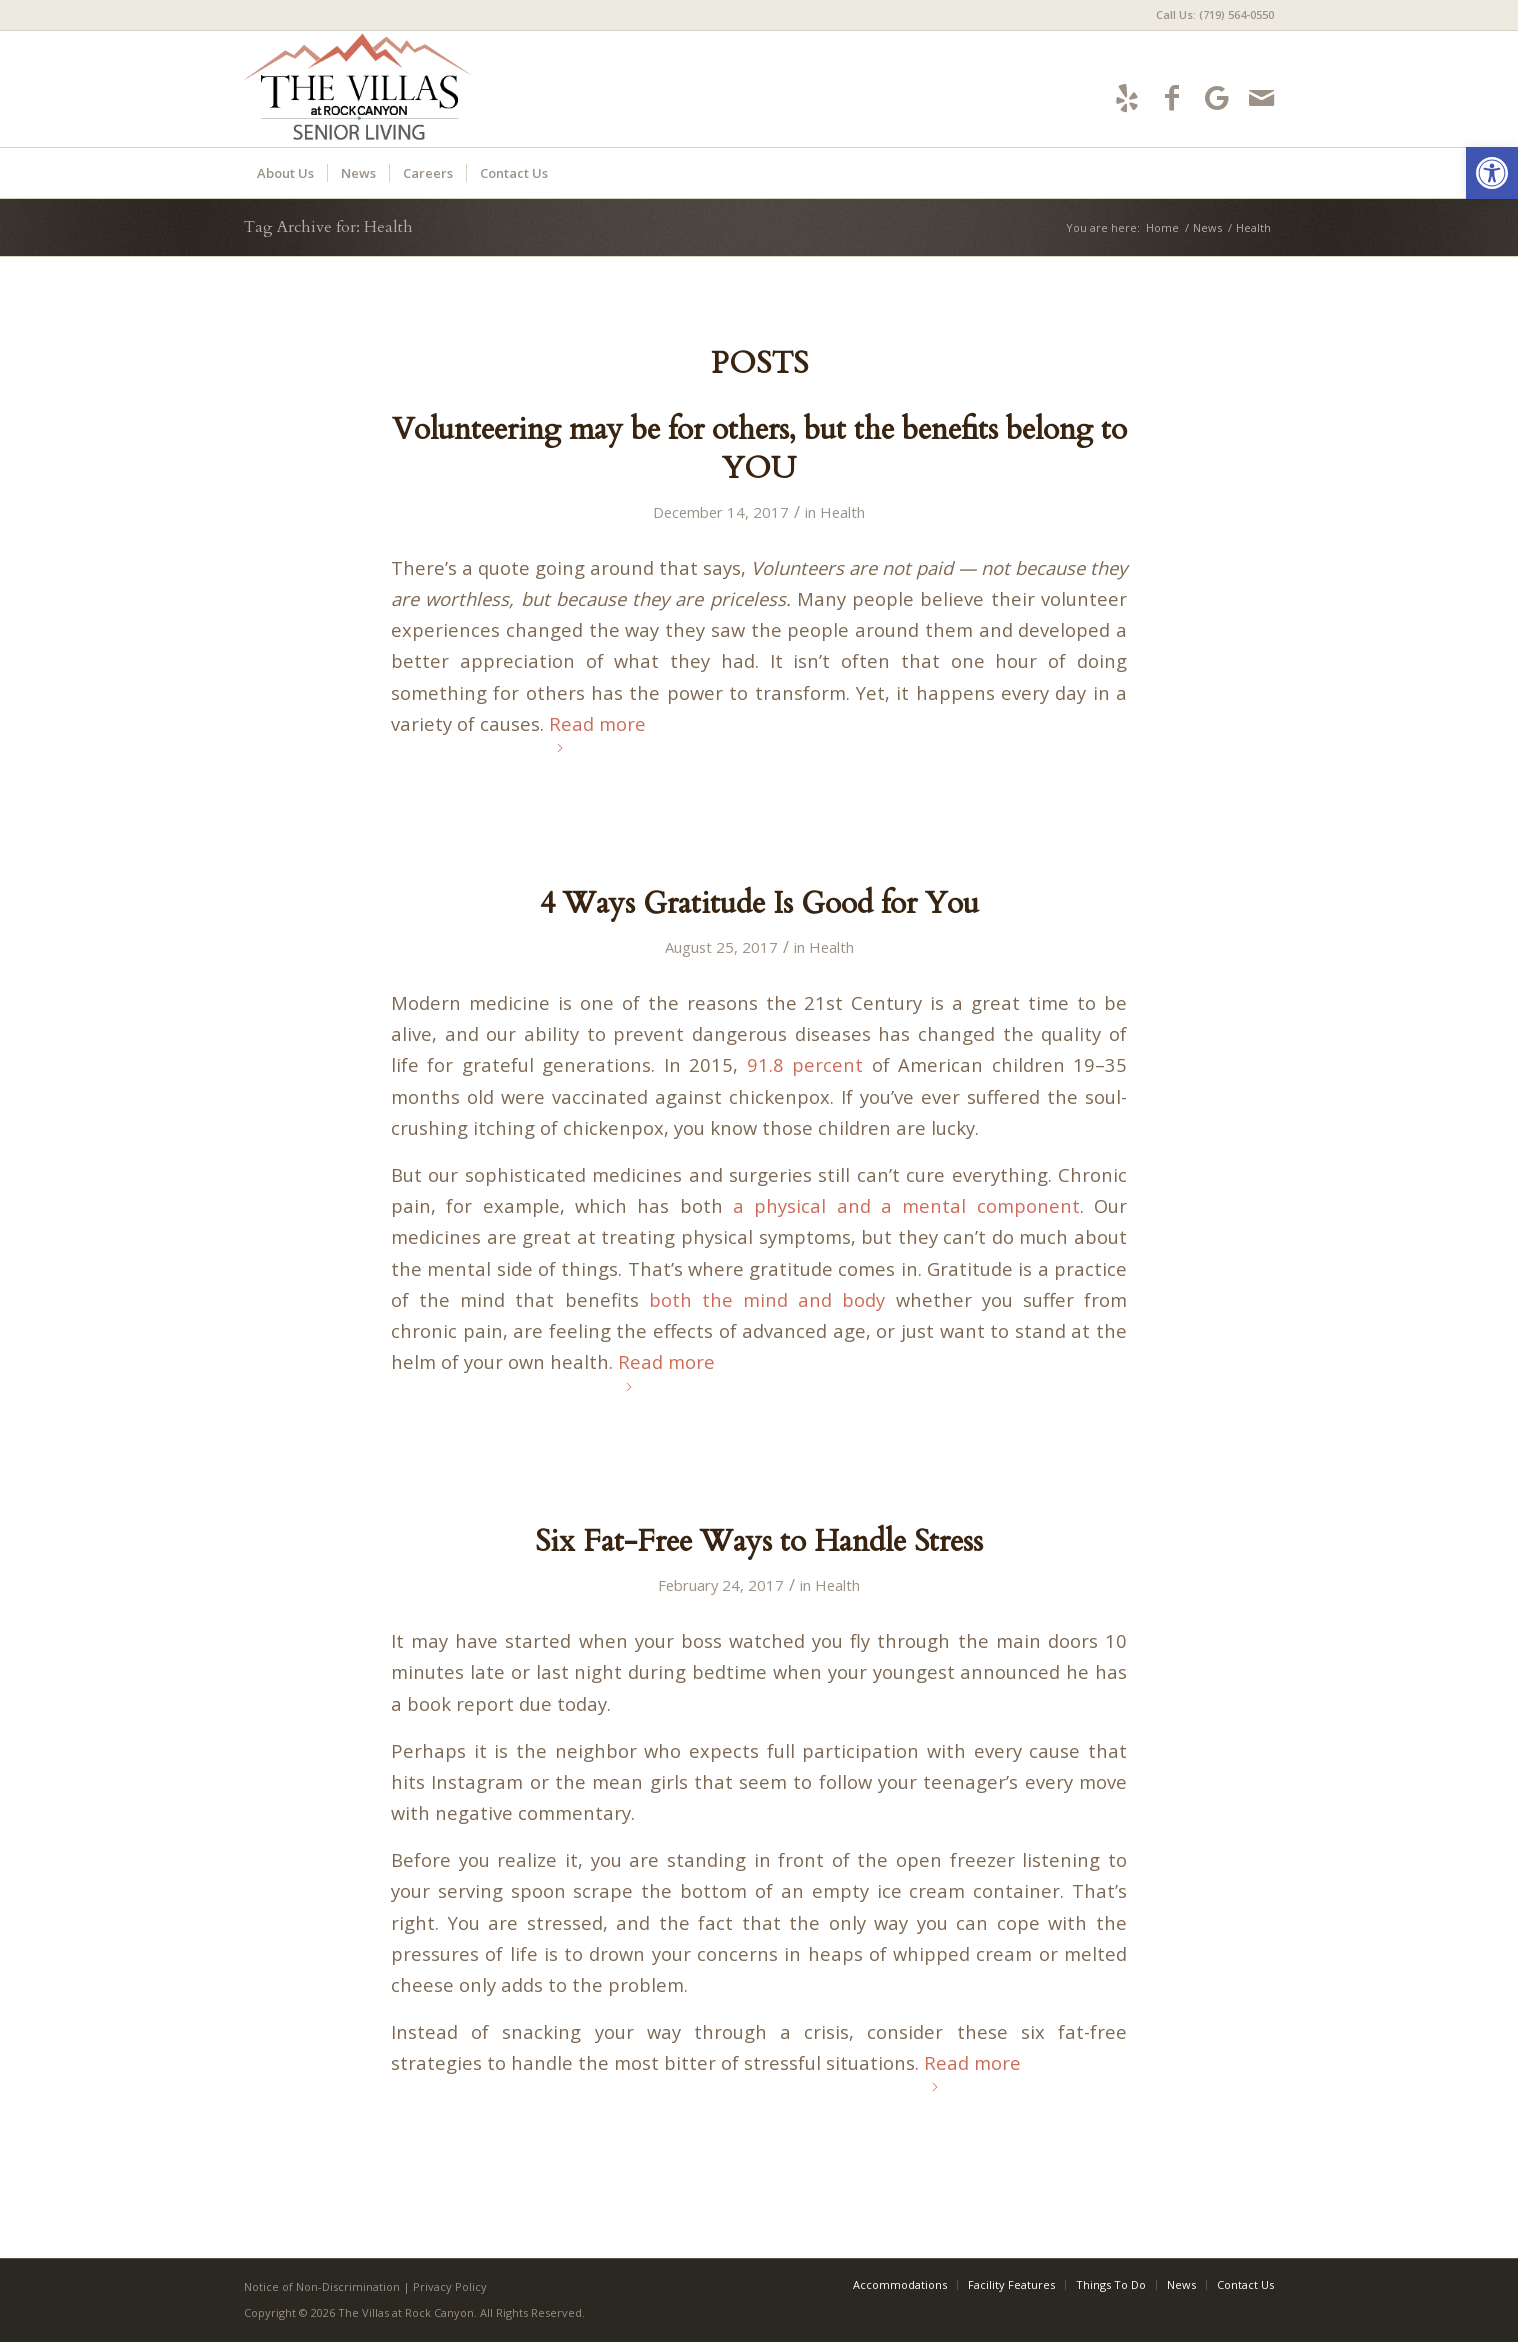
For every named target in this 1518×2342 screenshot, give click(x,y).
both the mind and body (767, 1299)
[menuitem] (1210, 15)
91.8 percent (805, 1064)
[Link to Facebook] (1171, 97)
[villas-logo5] (426, 89)
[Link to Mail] (1261, 97)
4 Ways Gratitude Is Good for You (759, 903)
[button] (1492, 173)
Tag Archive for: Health (328, 227)
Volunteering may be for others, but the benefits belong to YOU (759, 449)
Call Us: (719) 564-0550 (1215, 14)
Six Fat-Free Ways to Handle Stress (759, 1541)
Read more (597, 731)
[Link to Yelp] (1126, 97)
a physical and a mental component (906, 1205)
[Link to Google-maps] (1216, 97)
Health (842, 512)
